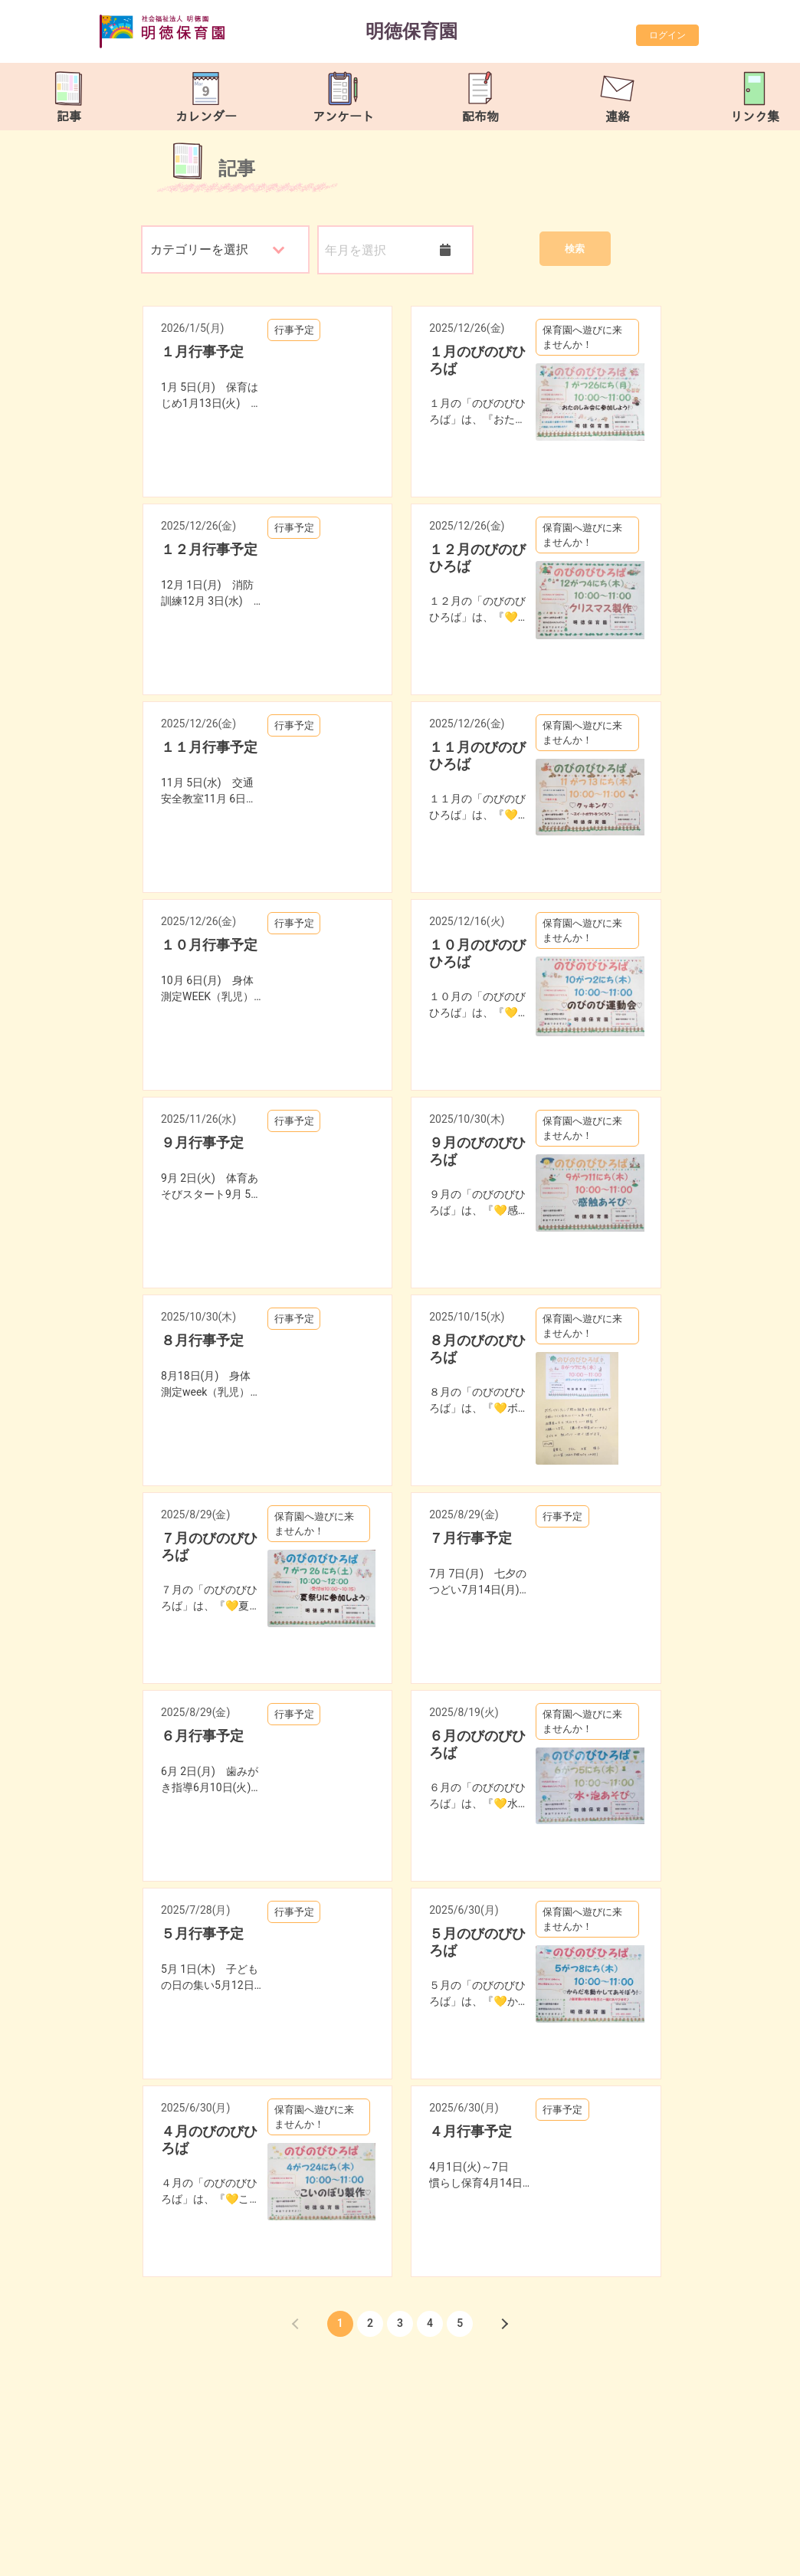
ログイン (667, 35)
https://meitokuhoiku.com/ (234, 2560)
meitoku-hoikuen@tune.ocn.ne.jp (262, 2542)
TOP (756, 2551)
